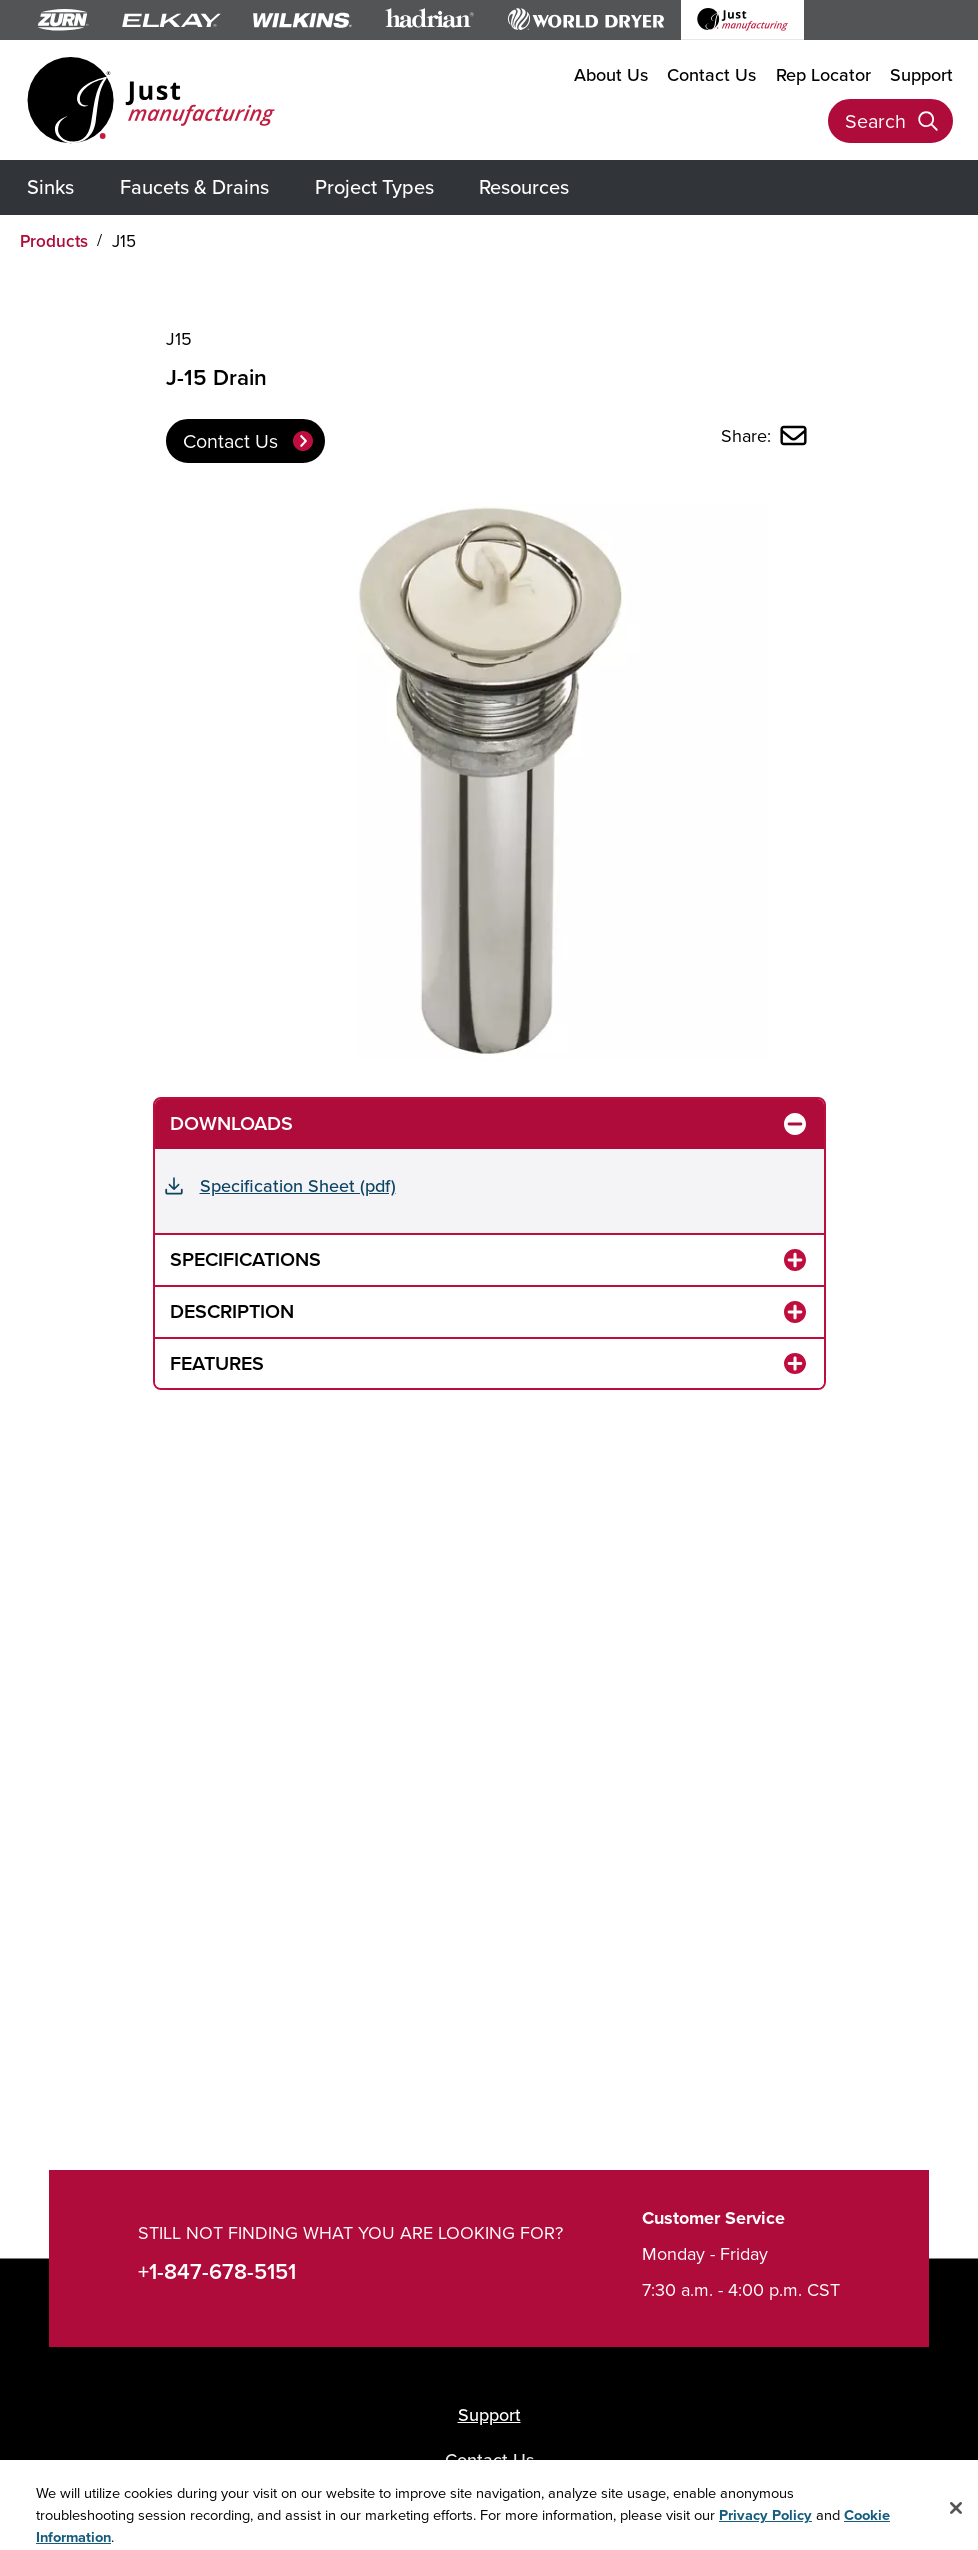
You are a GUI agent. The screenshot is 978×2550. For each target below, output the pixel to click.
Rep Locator (823, 74)
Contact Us (711, 74)
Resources (524, 186)
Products (54, 241)
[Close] (956, 2517)
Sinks (50, 186)
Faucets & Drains (194, 186)
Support (921, 74)
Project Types (374, 186)
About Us (611, 74)
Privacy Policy (765, 2523)
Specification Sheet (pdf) (298, 1185)
